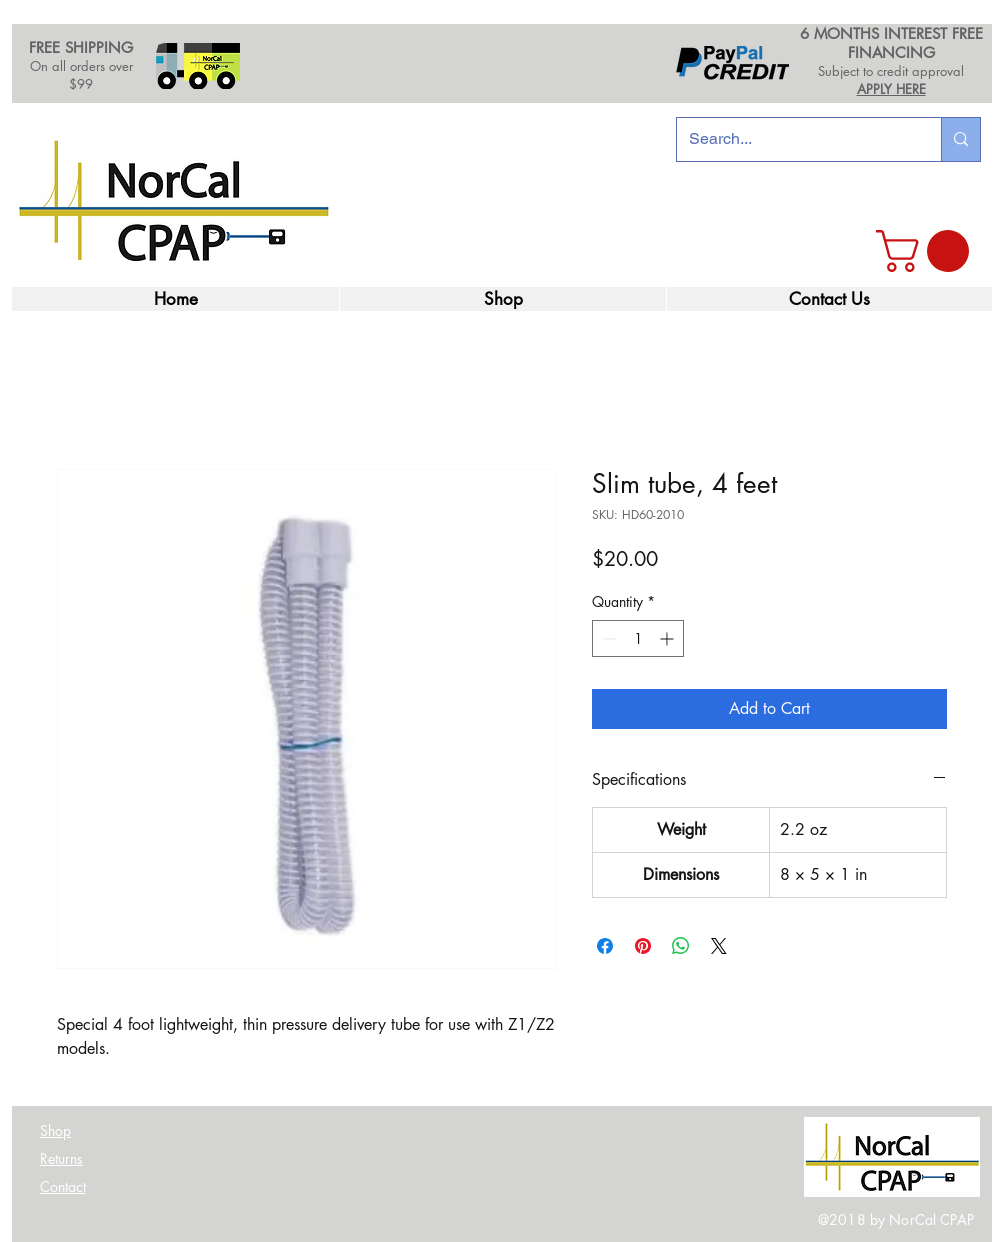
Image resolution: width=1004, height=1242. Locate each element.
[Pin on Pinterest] (643, 946)
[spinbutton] (638, 638)
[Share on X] (719, 946)
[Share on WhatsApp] (681, 946)
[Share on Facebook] (605, 946)
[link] (927, 251)
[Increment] (668, 638)
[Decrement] (607, 638)
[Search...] (794, 139)
